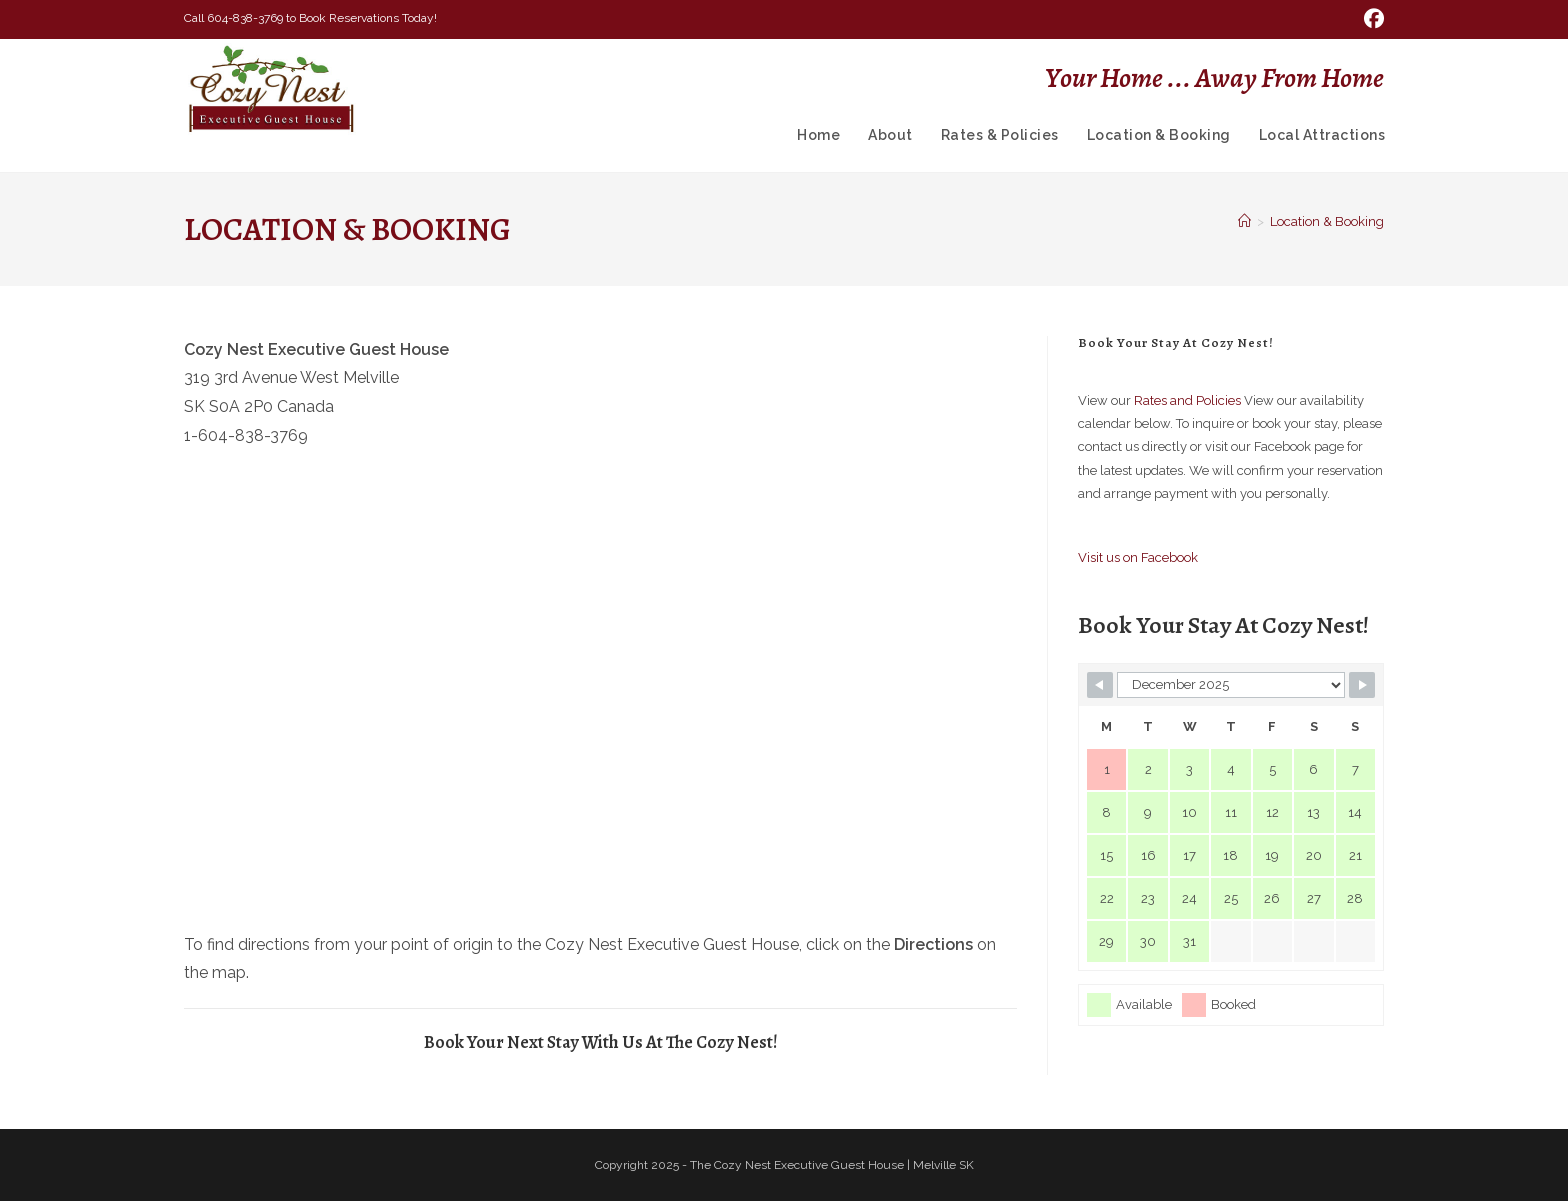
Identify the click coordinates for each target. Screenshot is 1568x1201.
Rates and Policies (1187, 400)
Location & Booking (1327, 221)
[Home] (1244, 221)
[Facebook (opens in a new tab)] (1371, 19)
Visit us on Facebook (1138, 557)
